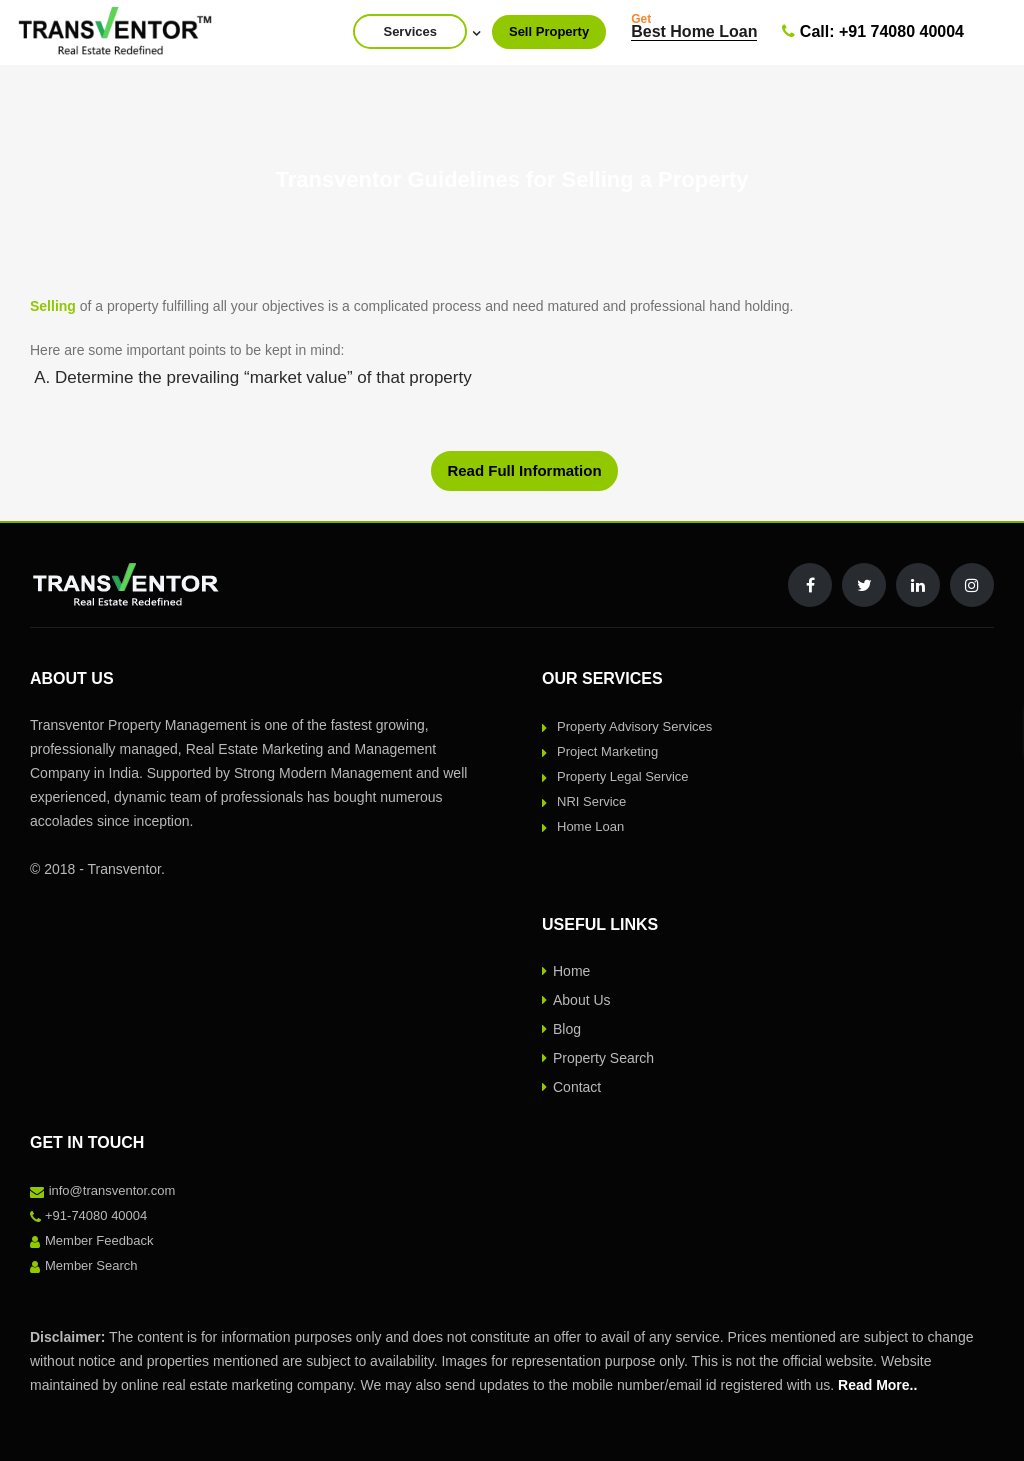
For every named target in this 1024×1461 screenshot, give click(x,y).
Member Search (91, 1265)
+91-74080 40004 (96, 1215)
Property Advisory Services (634, 726)
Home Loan (590, 826)
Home (571, 971)
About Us (582, 1000)
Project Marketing (607, 751)
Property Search (603, 1058)
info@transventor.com (112, 1190)
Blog (567, 1029)
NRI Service (591, 801)
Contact (577, 1087)
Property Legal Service (623, 776)
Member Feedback (99, 1240)
